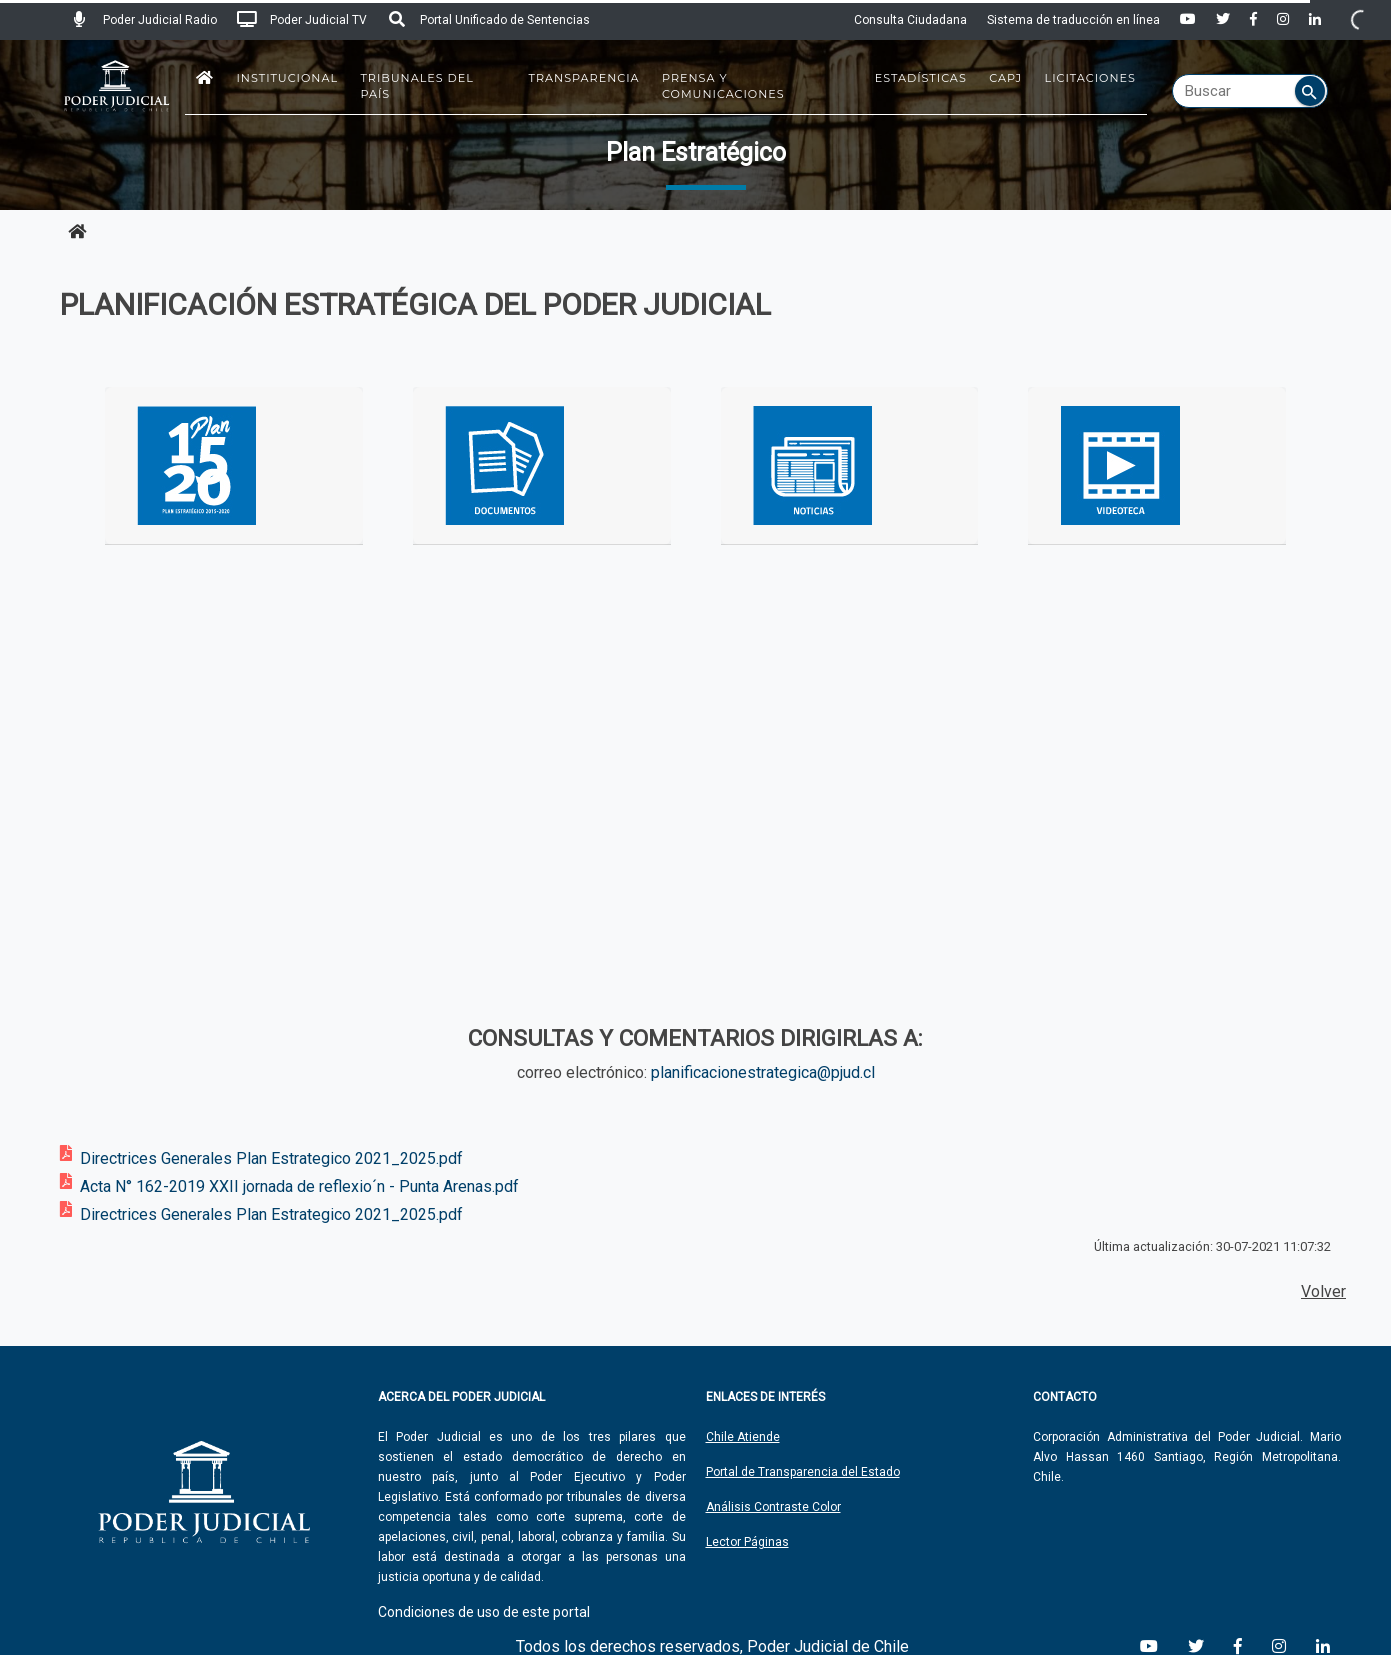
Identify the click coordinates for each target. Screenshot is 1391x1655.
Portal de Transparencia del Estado (803, 1472)
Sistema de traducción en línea (1073, 20)
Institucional (287, 78)
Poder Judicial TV (302, 20)
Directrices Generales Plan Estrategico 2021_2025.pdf (271, 1158)
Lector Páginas (747, 1542)
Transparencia (584, 78)
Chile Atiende (743, 1437)
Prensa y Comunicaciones (723, 86)
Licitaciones (1090, 78)
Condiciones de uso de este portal (484, 1612)
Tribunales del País (417, 86)
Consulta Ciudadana (910, 20)
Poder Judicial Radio (143, 20)
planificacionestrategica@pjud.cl (763, 1072)
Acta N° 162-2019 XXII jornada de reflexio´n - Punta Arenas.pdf (299, 1186)
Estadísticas (921, 78)
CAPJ (1005, 78)
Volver (1323, 1291)
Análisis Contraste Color (773, 1507)
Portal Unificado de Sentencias (488, 20)
